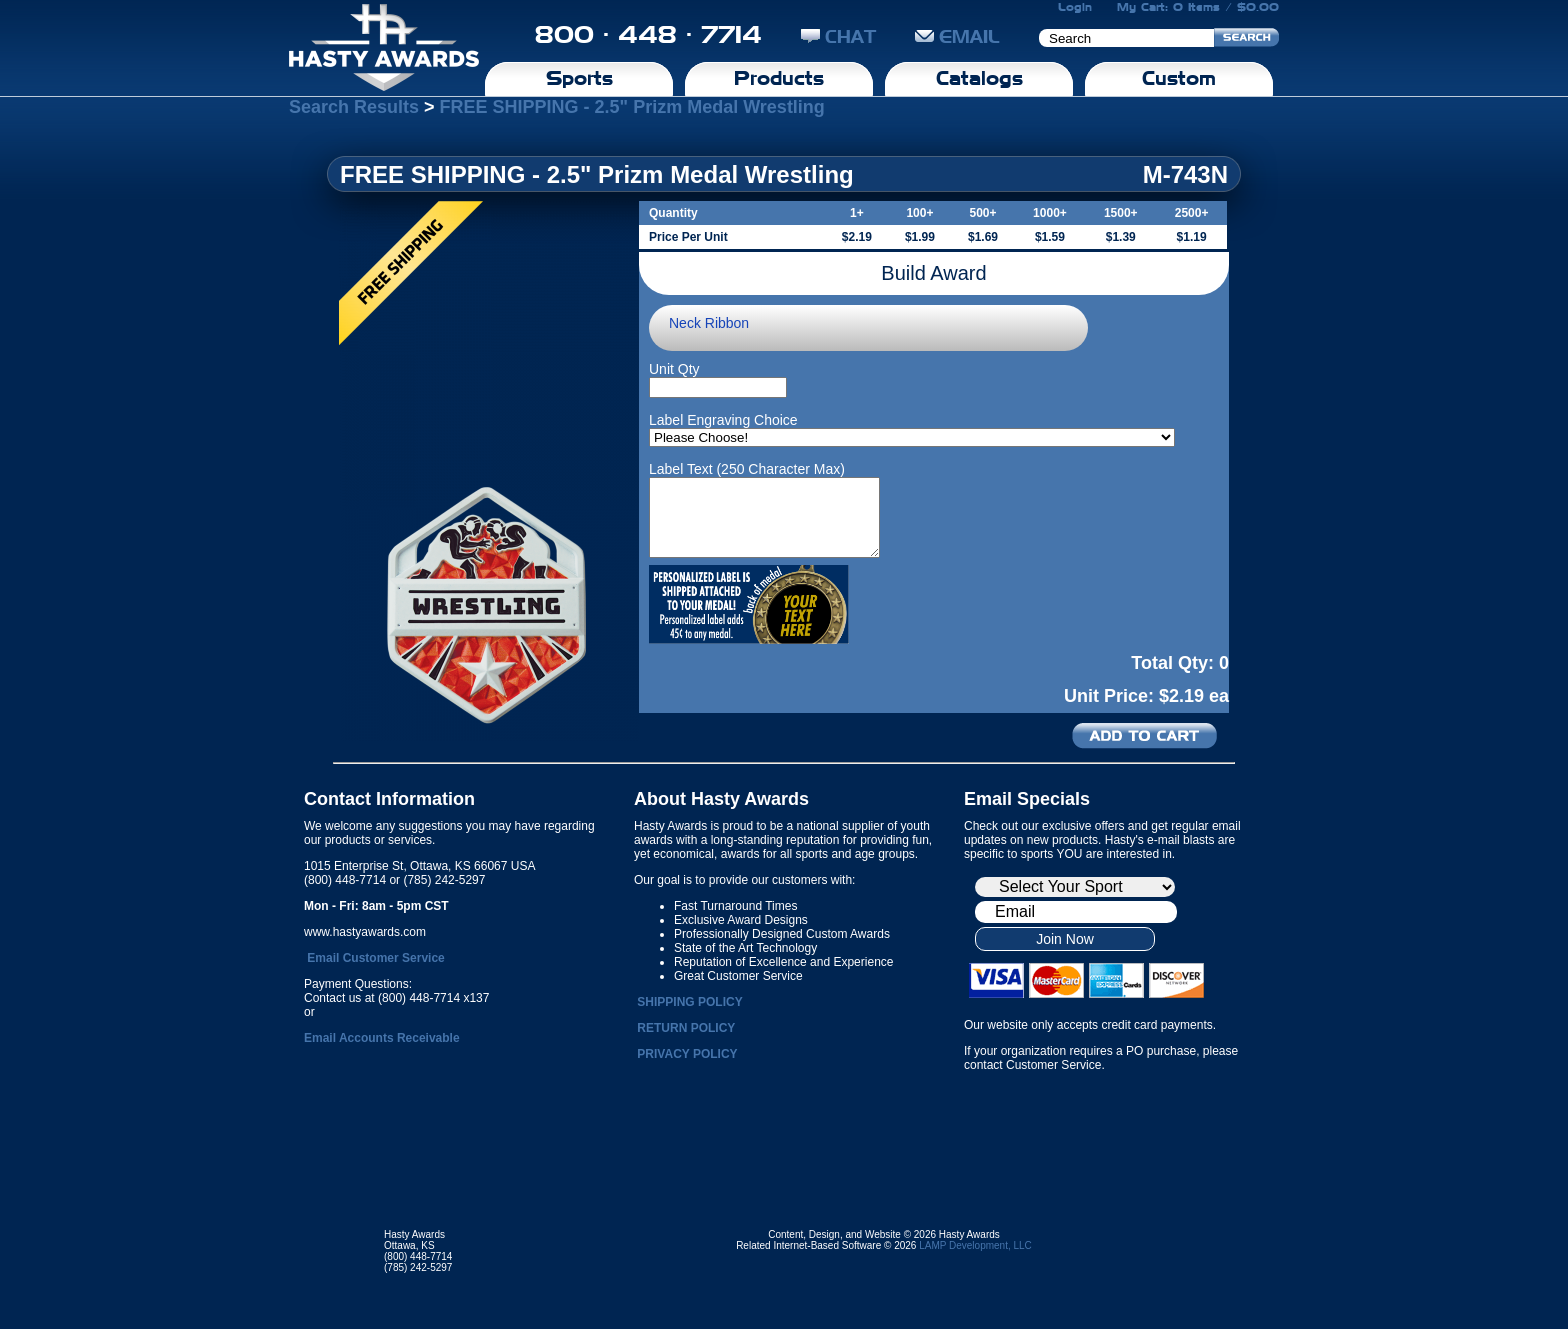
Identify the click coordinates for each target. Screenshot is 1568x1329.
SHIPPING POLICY (689, 1002)
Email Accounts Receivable (382, 1038)
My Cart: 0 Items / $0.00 (1198, 7)
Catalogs (979, 78)
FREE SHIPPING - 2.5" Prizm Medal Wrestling (632, 107)
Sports (579, 78)
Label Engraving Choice (723, 420)
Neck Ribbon (709, 323)
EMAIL (957, 36)
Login (1075, 7)
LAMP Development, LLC (975, 1245)
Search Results (354, 107)
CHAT (838, 36)
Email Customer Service (375, 958)
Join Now (1065, 939)
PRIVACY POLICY (687, 1054)
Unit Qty (674, 369)
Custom (1179, 78)
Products (779, 78)
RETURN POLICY (686, 1028)
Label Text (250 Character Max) (747, 469)
